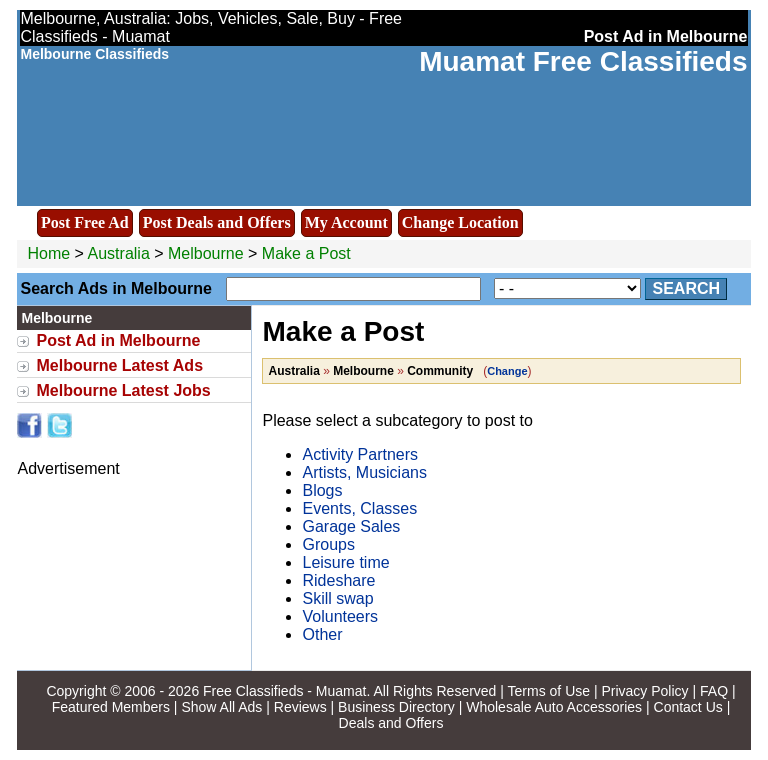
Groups (328, 544)
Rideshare (338, 580)
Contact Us (688, 707)
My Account (346, 222)
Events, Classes (359, 508)
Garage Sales (351, 526)
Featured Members (111, 707)
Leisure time (345, 562)
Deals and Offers (391, 723)
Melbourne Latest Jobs (123, 390)
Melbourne (208, 253)
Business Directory (396, 707)
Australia (119, 253)
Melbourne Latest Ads (119, 365)
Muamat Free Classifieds (583, 61)
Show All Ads (221, 707)
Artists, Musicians (364, 472)
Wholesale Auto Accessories (554, 707)
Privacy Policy (644, 691)
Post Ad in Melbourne (118, 340)
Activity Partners (360, 454)
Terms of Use (549, 691)
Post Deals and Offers (217, 222)
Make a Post (306, 253)
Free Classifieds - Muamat (284, 691)
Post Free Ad (85, 222)
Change (507, 371)
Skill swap (337, 598)
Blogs (322, 490)
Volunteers (340, 616)
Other (322, 634)
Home (48, 253)
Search (686, 288)
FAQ (714, 691)
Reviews (300, 707)
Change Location (460, 222)
